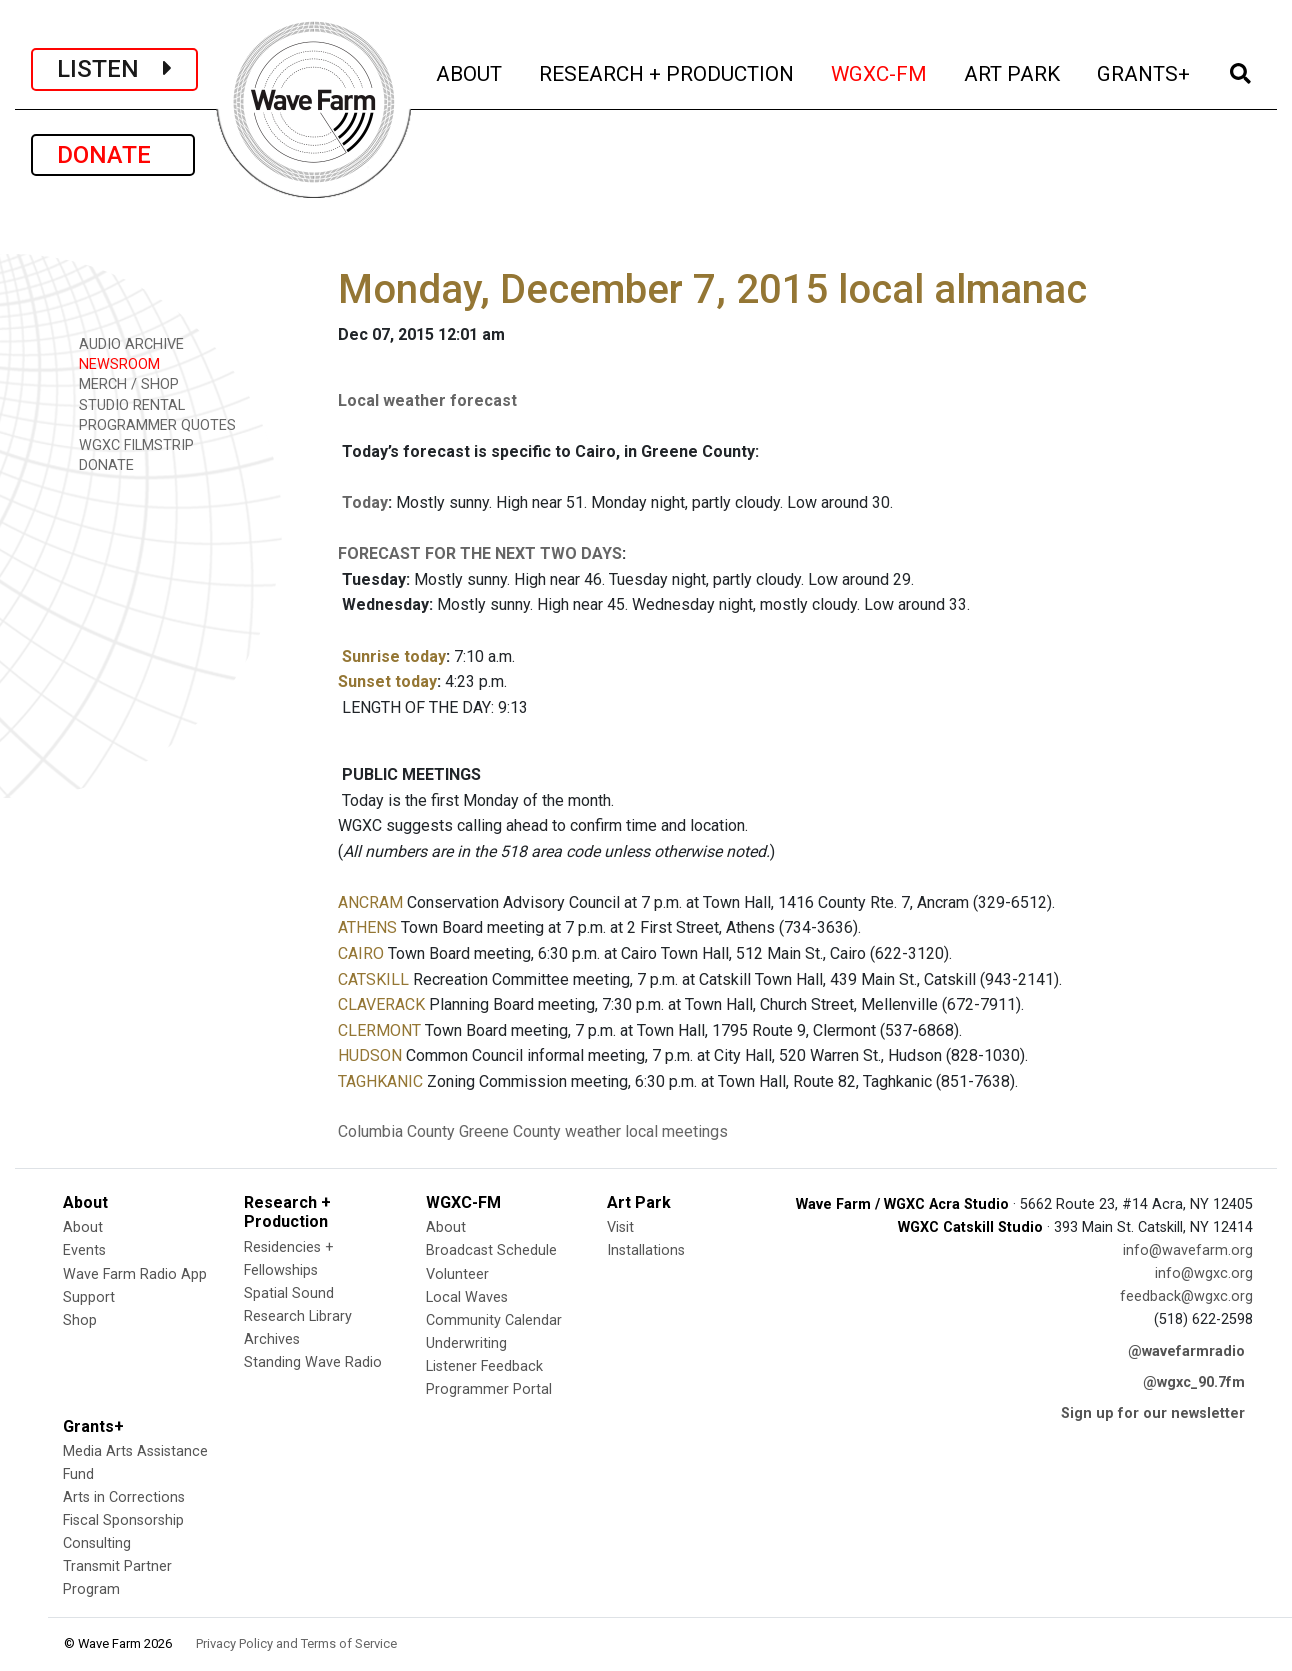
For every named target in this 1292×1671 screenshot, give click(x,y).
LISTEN (114, 69)
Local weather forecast (427, 400)
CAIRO (361, 953)
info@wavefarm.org (1188, 1250)
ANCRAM (370, 902)
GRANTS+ (1145, 71)
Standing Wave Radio (313, 1362)
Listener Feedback (484, 1366)
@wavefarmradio (1186, 1351)
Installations (646, 1250)
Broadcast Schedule (491, 1250)
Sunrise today (394, 656)
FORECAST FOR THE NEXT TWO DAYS (480, 553)
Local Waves (467, 1297)
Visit (620, 1227)
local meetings (676, 1131)
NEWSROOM (112, 363)
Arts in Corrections (124, 1497)
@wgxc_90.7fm (1194, 1382)
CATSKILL (373, 979)
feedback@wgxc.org (1186, 1296)
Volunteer (457, 1274)
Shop (80, 1320)
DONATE (113, 155)
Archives (272, 1339)
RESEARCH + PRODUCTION (668, 71)
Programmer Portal (489, 1389)
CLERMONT (379, 1030)
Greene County (510, 1131)
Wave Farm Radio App (135, 1274)
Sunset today (387, 681)
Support (89, 1297)
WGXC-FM (880, 71)
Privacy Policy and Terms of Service (296, 1643)
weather (593, 1131)
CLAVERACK (381, 1004)
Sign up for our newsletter (1153, 1413)
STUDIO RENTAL (125, 404)
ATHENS (367, 927)
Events (84, 1250)
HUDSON (370, 1055)
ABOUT (470, 71)
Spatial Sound (289, 1293)
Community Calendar (494, 1320)
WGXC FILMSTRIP (129, 444)
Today (365, 502)
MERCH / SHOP (122, 383)
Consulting (97, 1543)
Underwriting (466, 1343)
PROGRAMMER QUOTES (150, 424)
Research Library (298, 1316)
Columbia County (396, 1131)
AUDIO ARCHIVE (124, 343)
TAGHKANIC (380, 1081)
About (83, 1227)
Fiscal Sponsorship (123, 1520)
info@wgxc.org (1204, 1273)
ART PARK (1013, 71)
